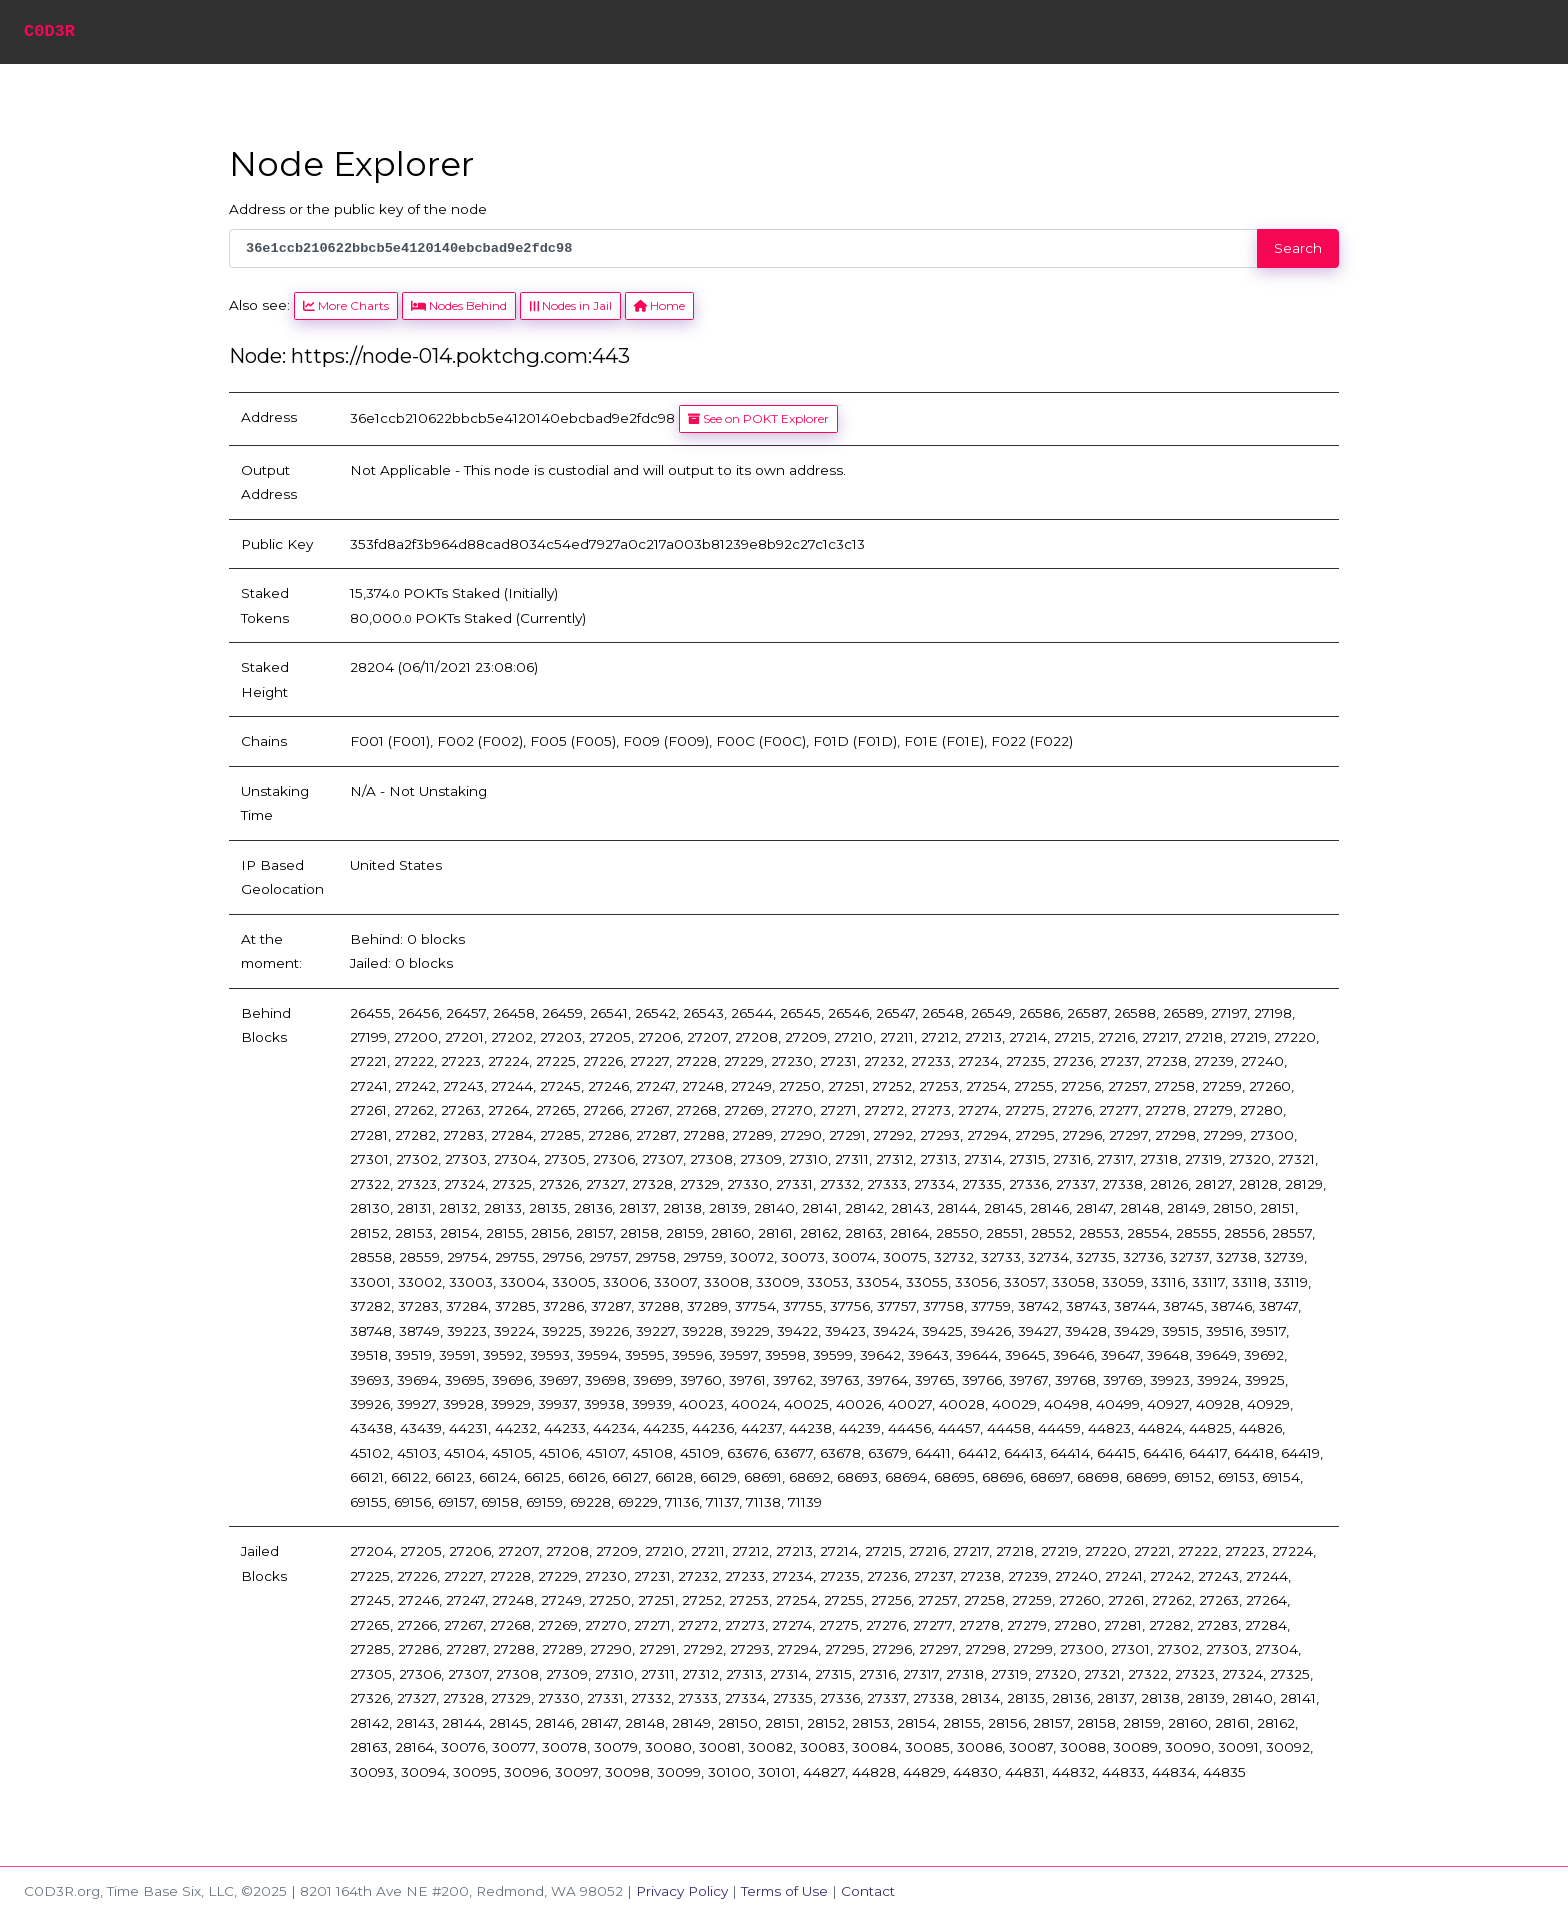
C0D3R (49, 31)
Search (1298, 248)
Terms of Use (784, 1891)
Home (659, 305)
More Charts (346, 305)
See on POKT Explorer (758, 418)
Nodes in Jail (570, 305)
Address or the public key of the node (358, 209)
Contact (868, 1891)
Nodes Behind (459, 305)
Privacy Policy (682, 1891)
